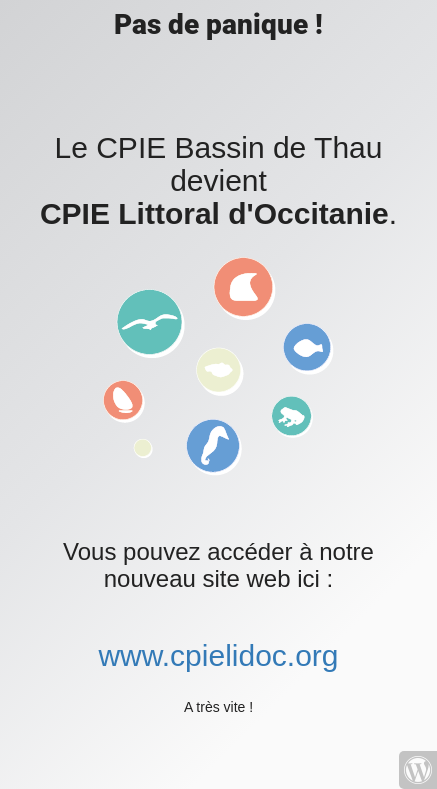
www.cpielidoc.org (218, 655)
